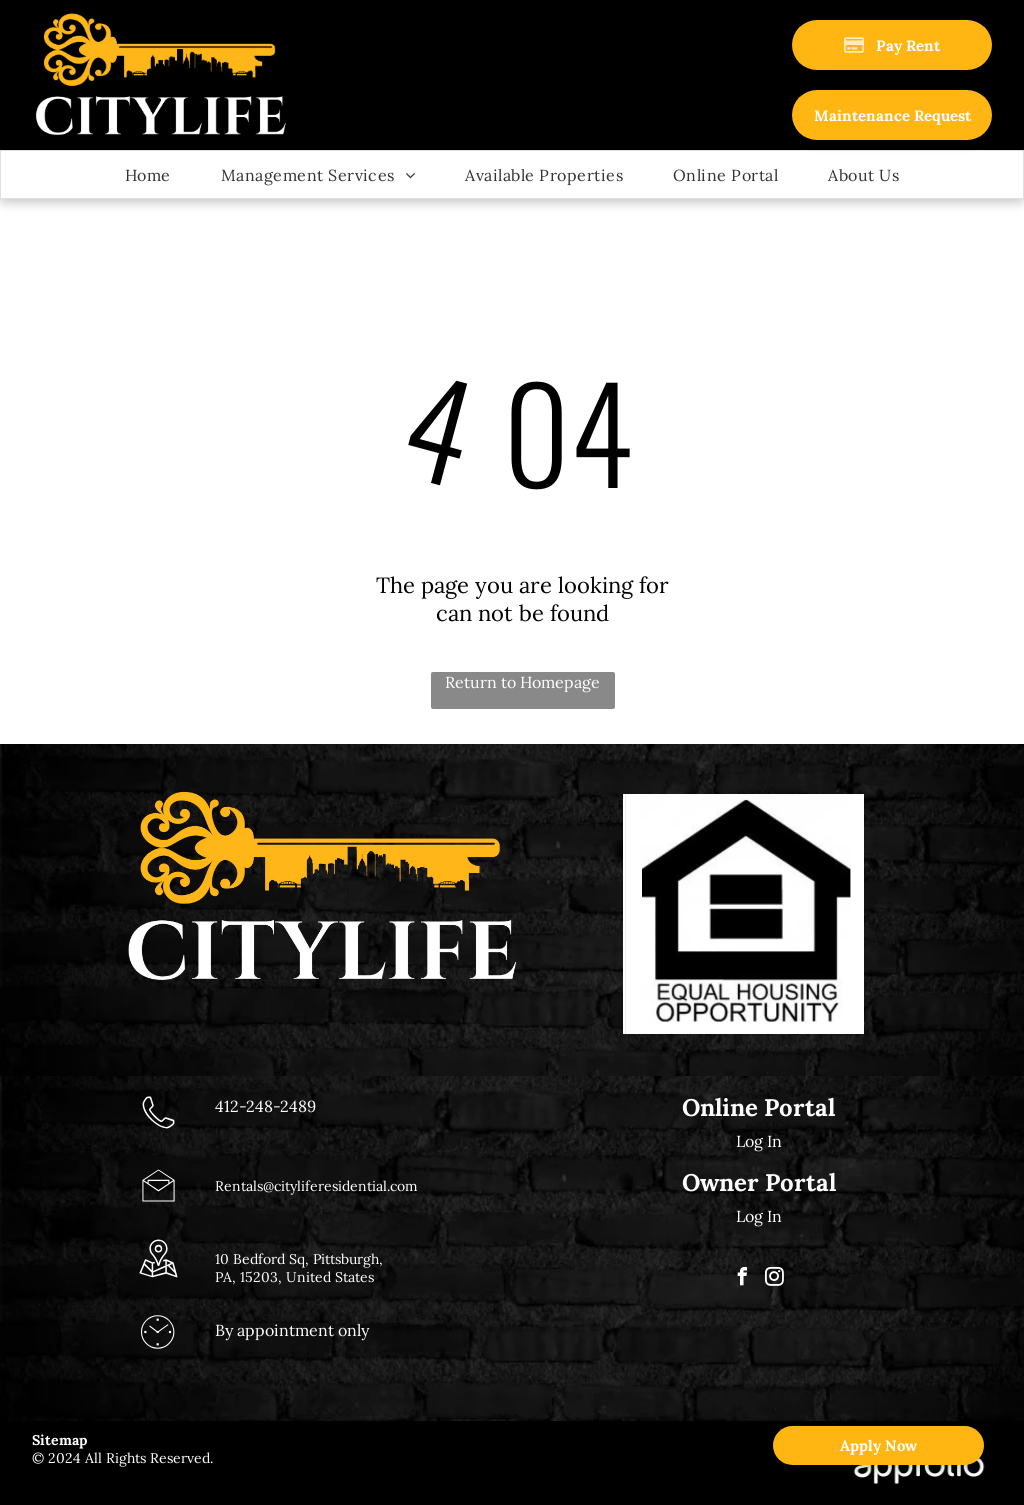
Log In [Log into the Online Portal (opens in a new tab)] (759, 1141)
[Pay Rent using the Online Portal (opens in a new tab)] (892, 45)
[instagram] (775, 1279)
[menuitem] (148, 174)
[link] (892, 115)
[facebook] (743, 1279)
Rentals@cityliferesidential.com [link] (316, 1186)
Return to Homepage (522, 682)
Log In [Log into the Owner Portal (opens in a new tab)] (759, 1216)
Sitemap (59, 1440)
